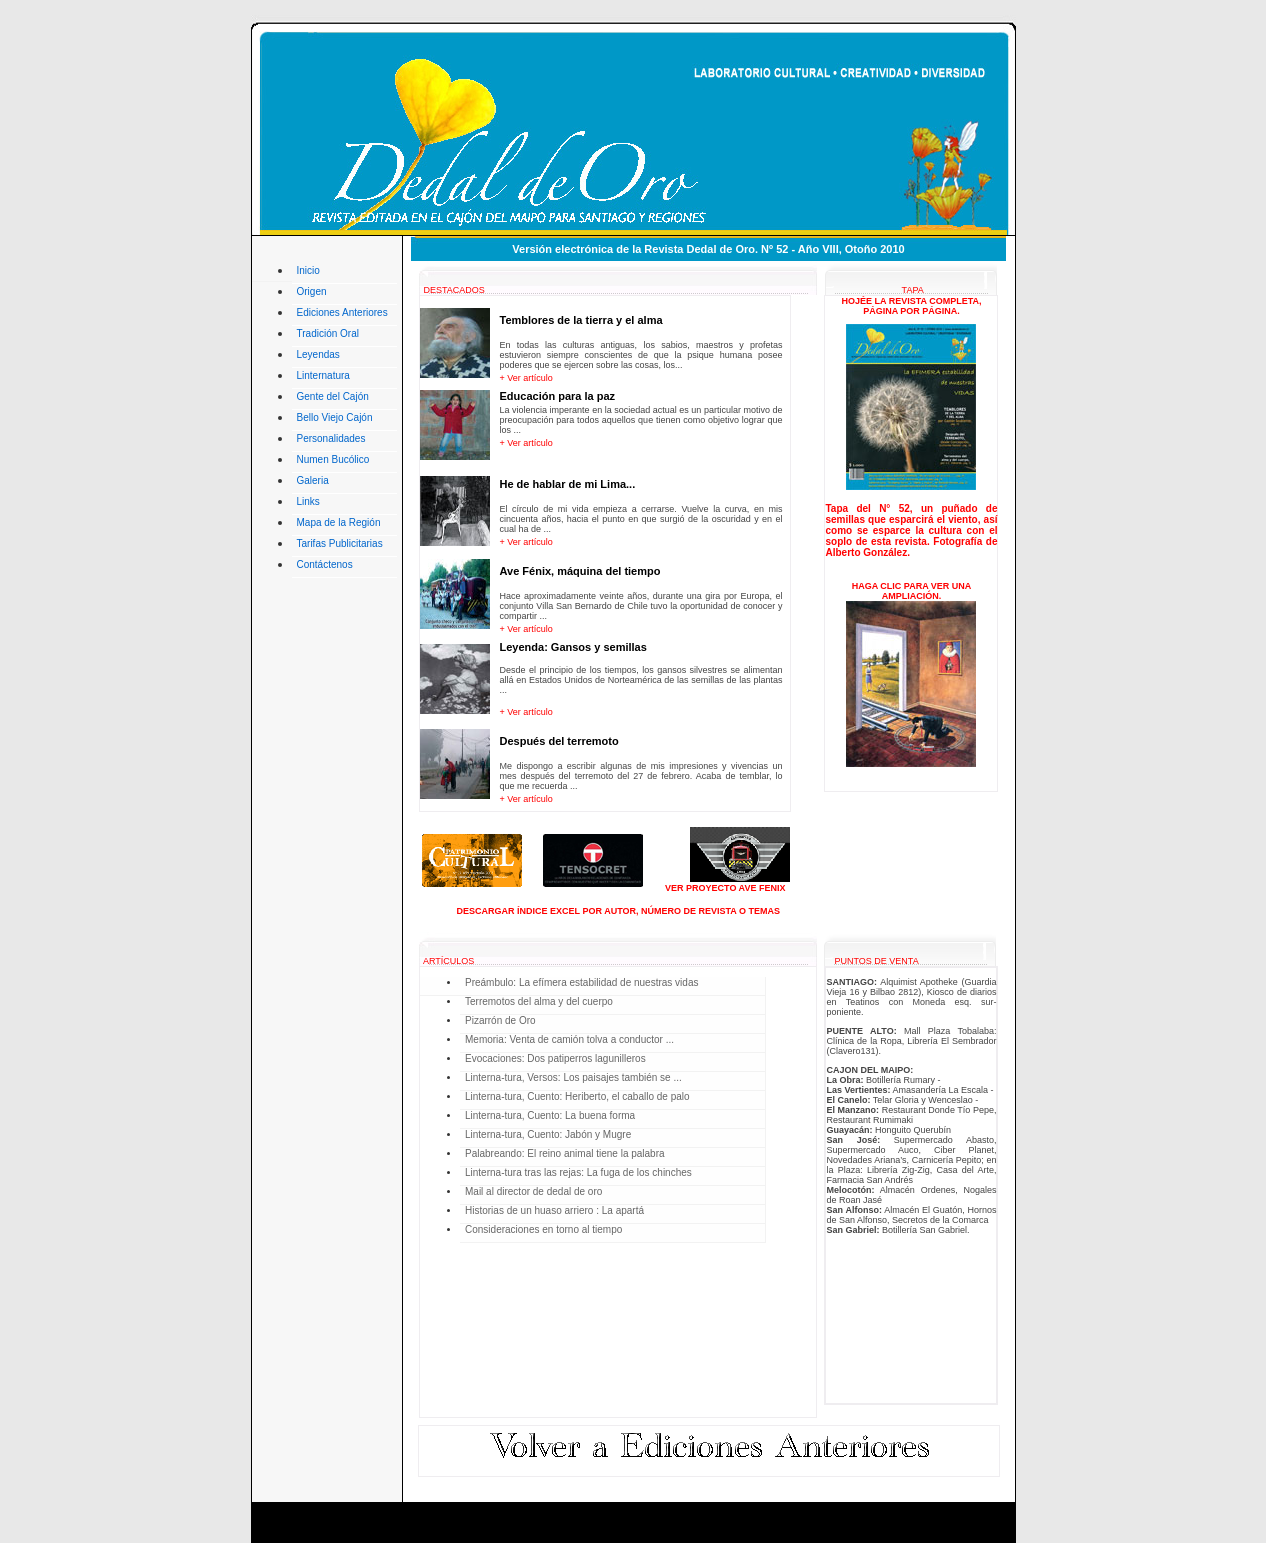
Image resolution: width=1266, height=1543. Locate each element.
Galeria (313, 480)
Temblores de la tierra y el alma (581, 320)
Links (308, 501)
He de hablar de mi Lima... (568, 484)
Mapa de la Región (339, 522)
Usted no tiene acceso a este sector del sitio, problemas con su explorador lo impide (618, 1192)
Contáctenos (325, 564)
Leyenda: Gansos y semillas (573, 647)
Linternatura (323, 375)
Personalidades (331, 438)
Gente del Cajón (333, 396)
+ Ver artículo (526, 378)
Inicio (308, 270)
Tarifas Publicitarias (340, 543)
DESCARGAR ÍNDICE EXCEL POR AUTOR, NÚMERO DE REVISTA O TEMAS (618, 911)
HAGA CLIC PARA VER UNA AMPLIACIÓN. (912, 591)
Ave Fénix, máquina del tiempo (580, 571)
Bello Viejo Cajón (335, 417)
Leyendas (318, 354)
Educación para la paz (558, 396)
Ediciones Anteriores (342, 312)
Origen (312, 291)
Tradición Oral (328, 333)
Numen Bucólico (333, 459)
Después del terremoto (559, 741)
